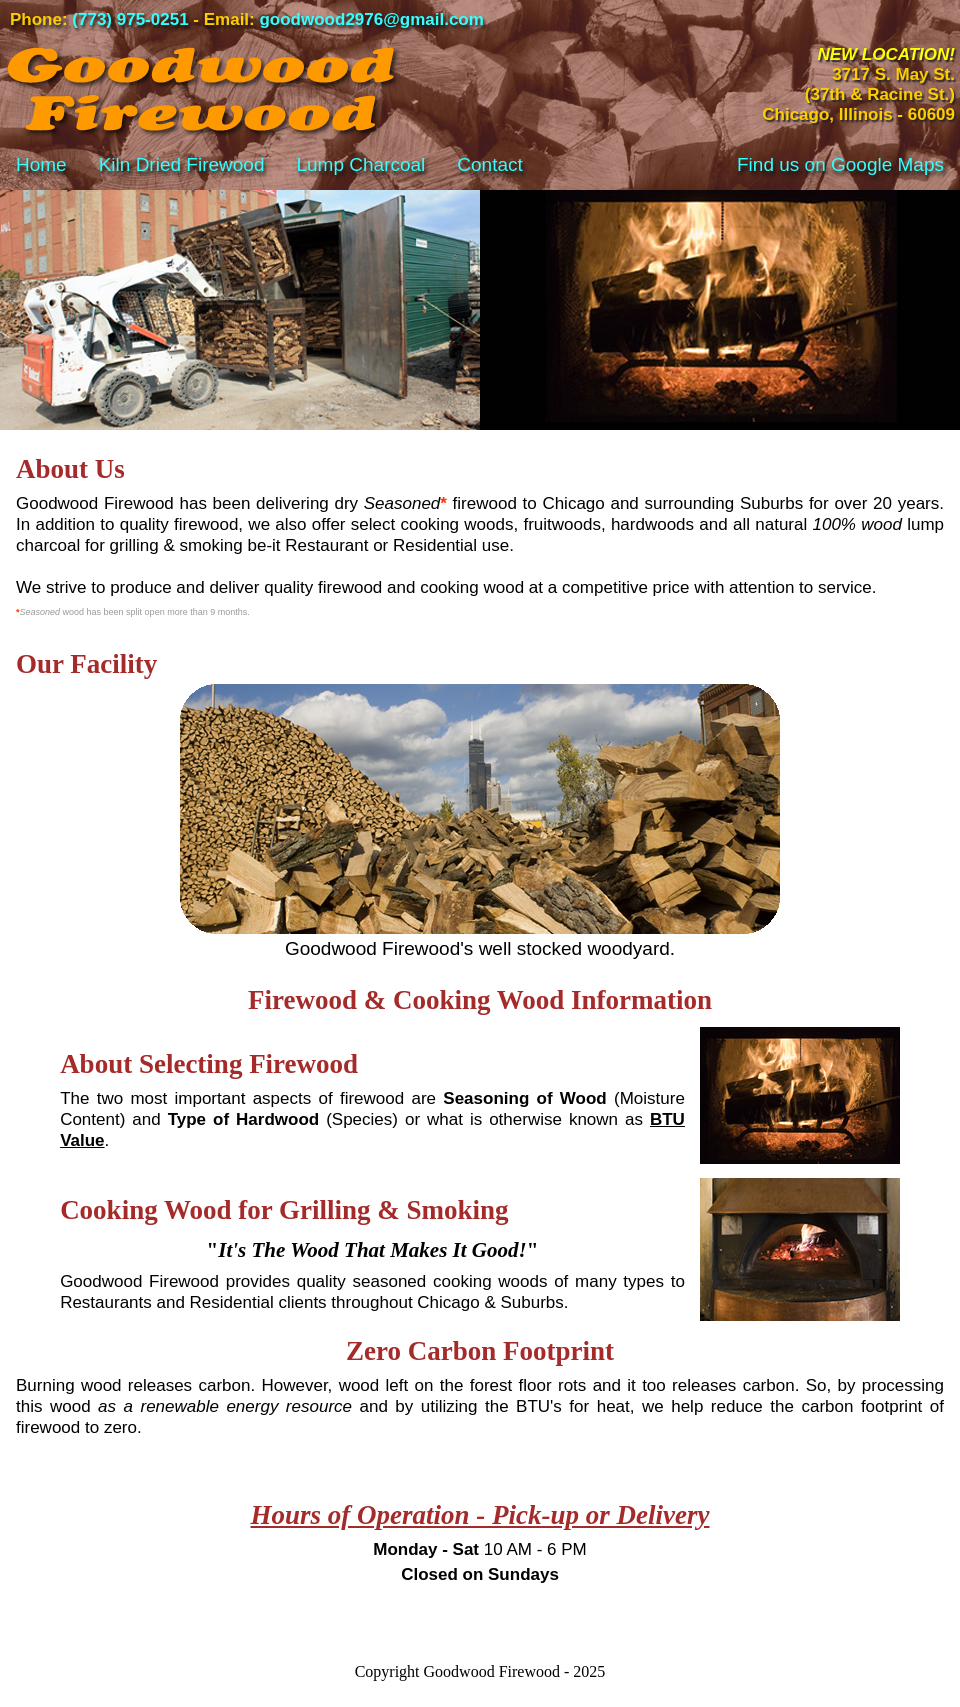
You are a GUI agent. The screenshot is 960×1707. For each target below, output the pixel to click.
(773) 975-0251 (130, 19)
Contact (489, 164)
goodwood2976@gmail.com (371, 19)
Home (41, 164)
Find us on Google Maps (840, 164)
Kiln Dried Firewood (182, 164)
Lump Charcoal (360, 164)
